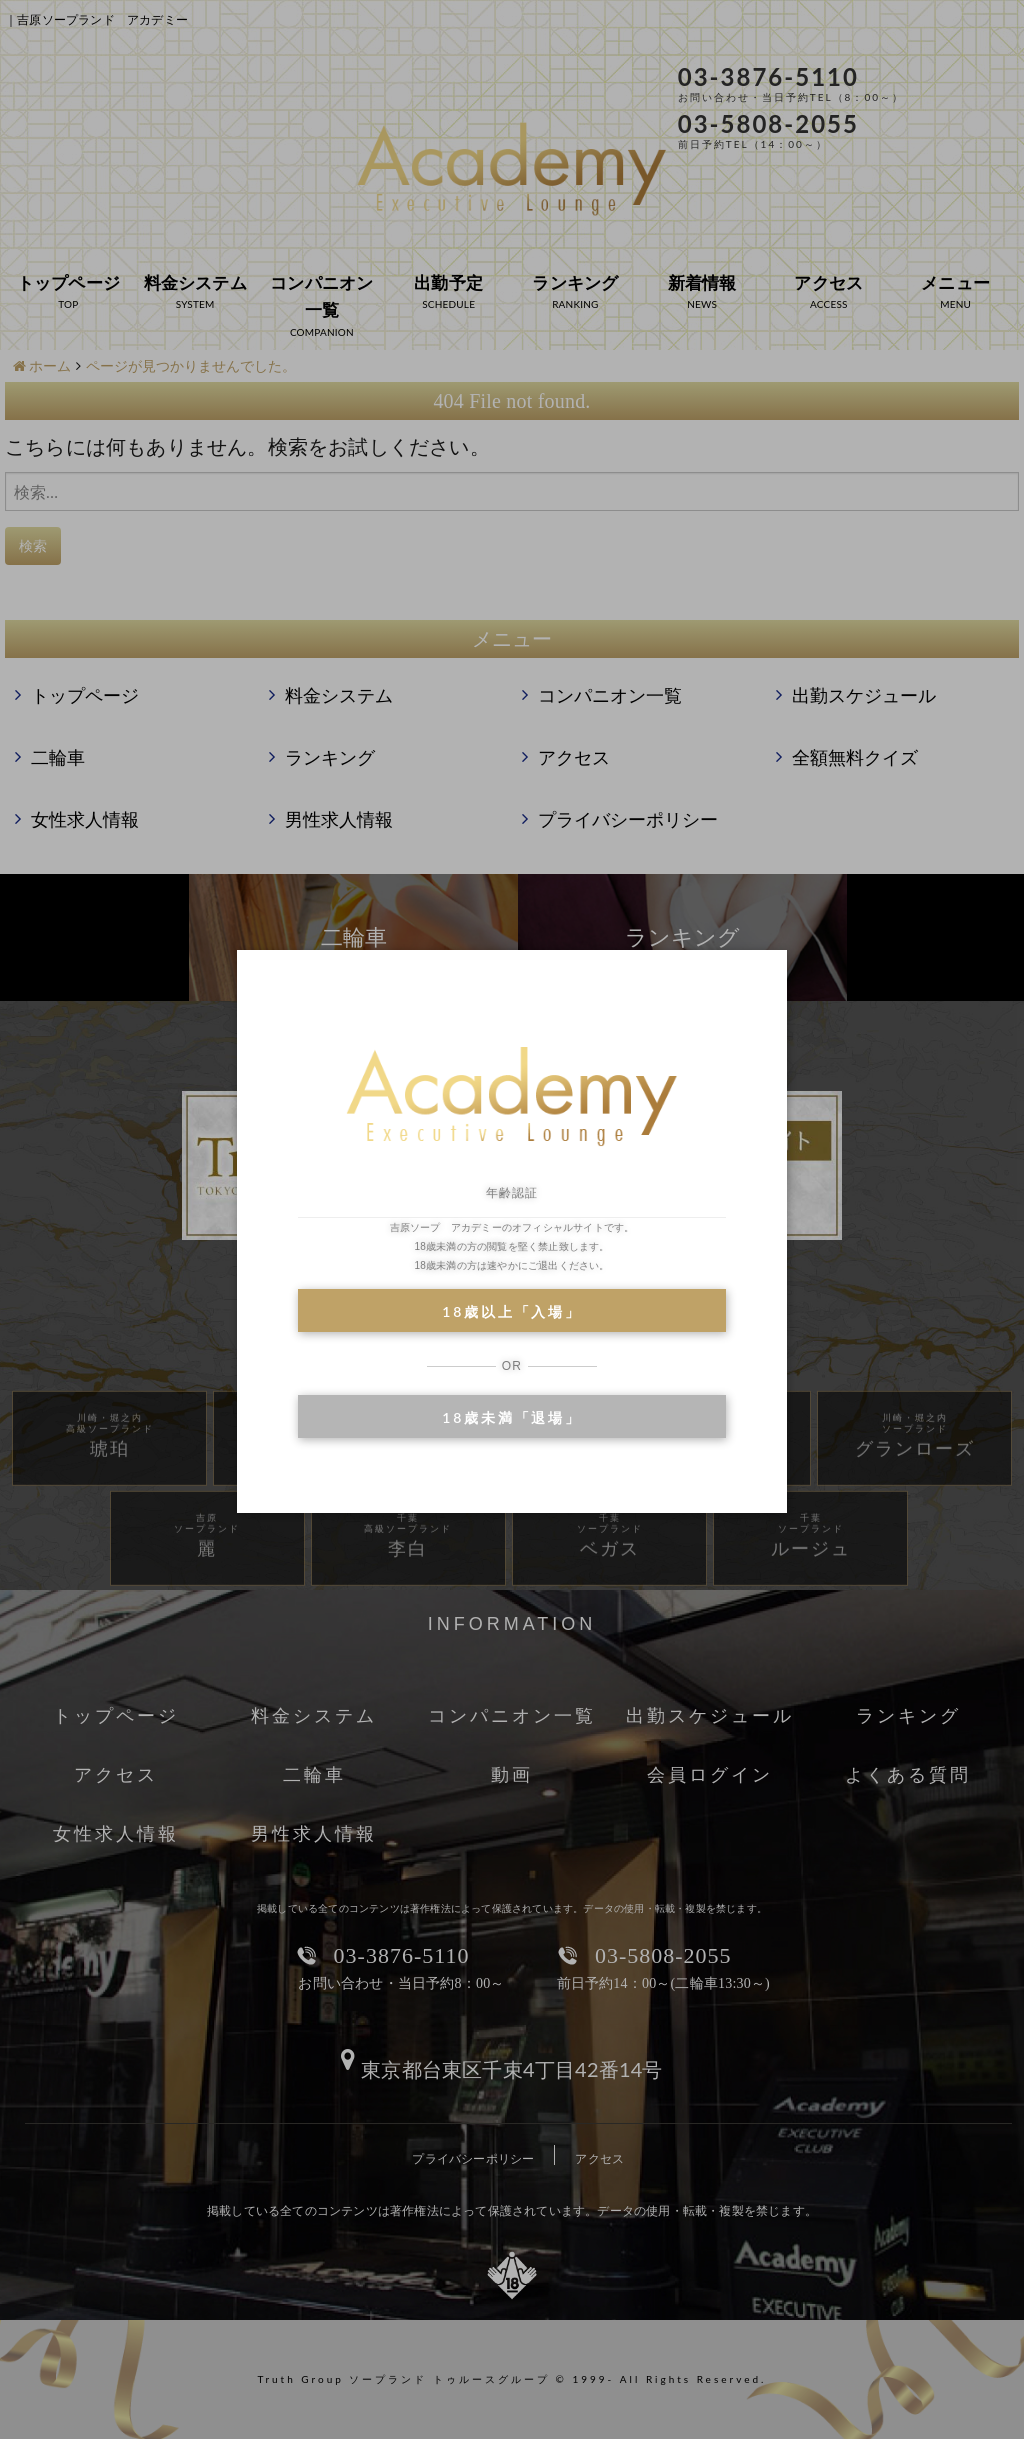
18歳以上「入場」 (511, 1311)
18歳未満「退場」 (511, 1417)
